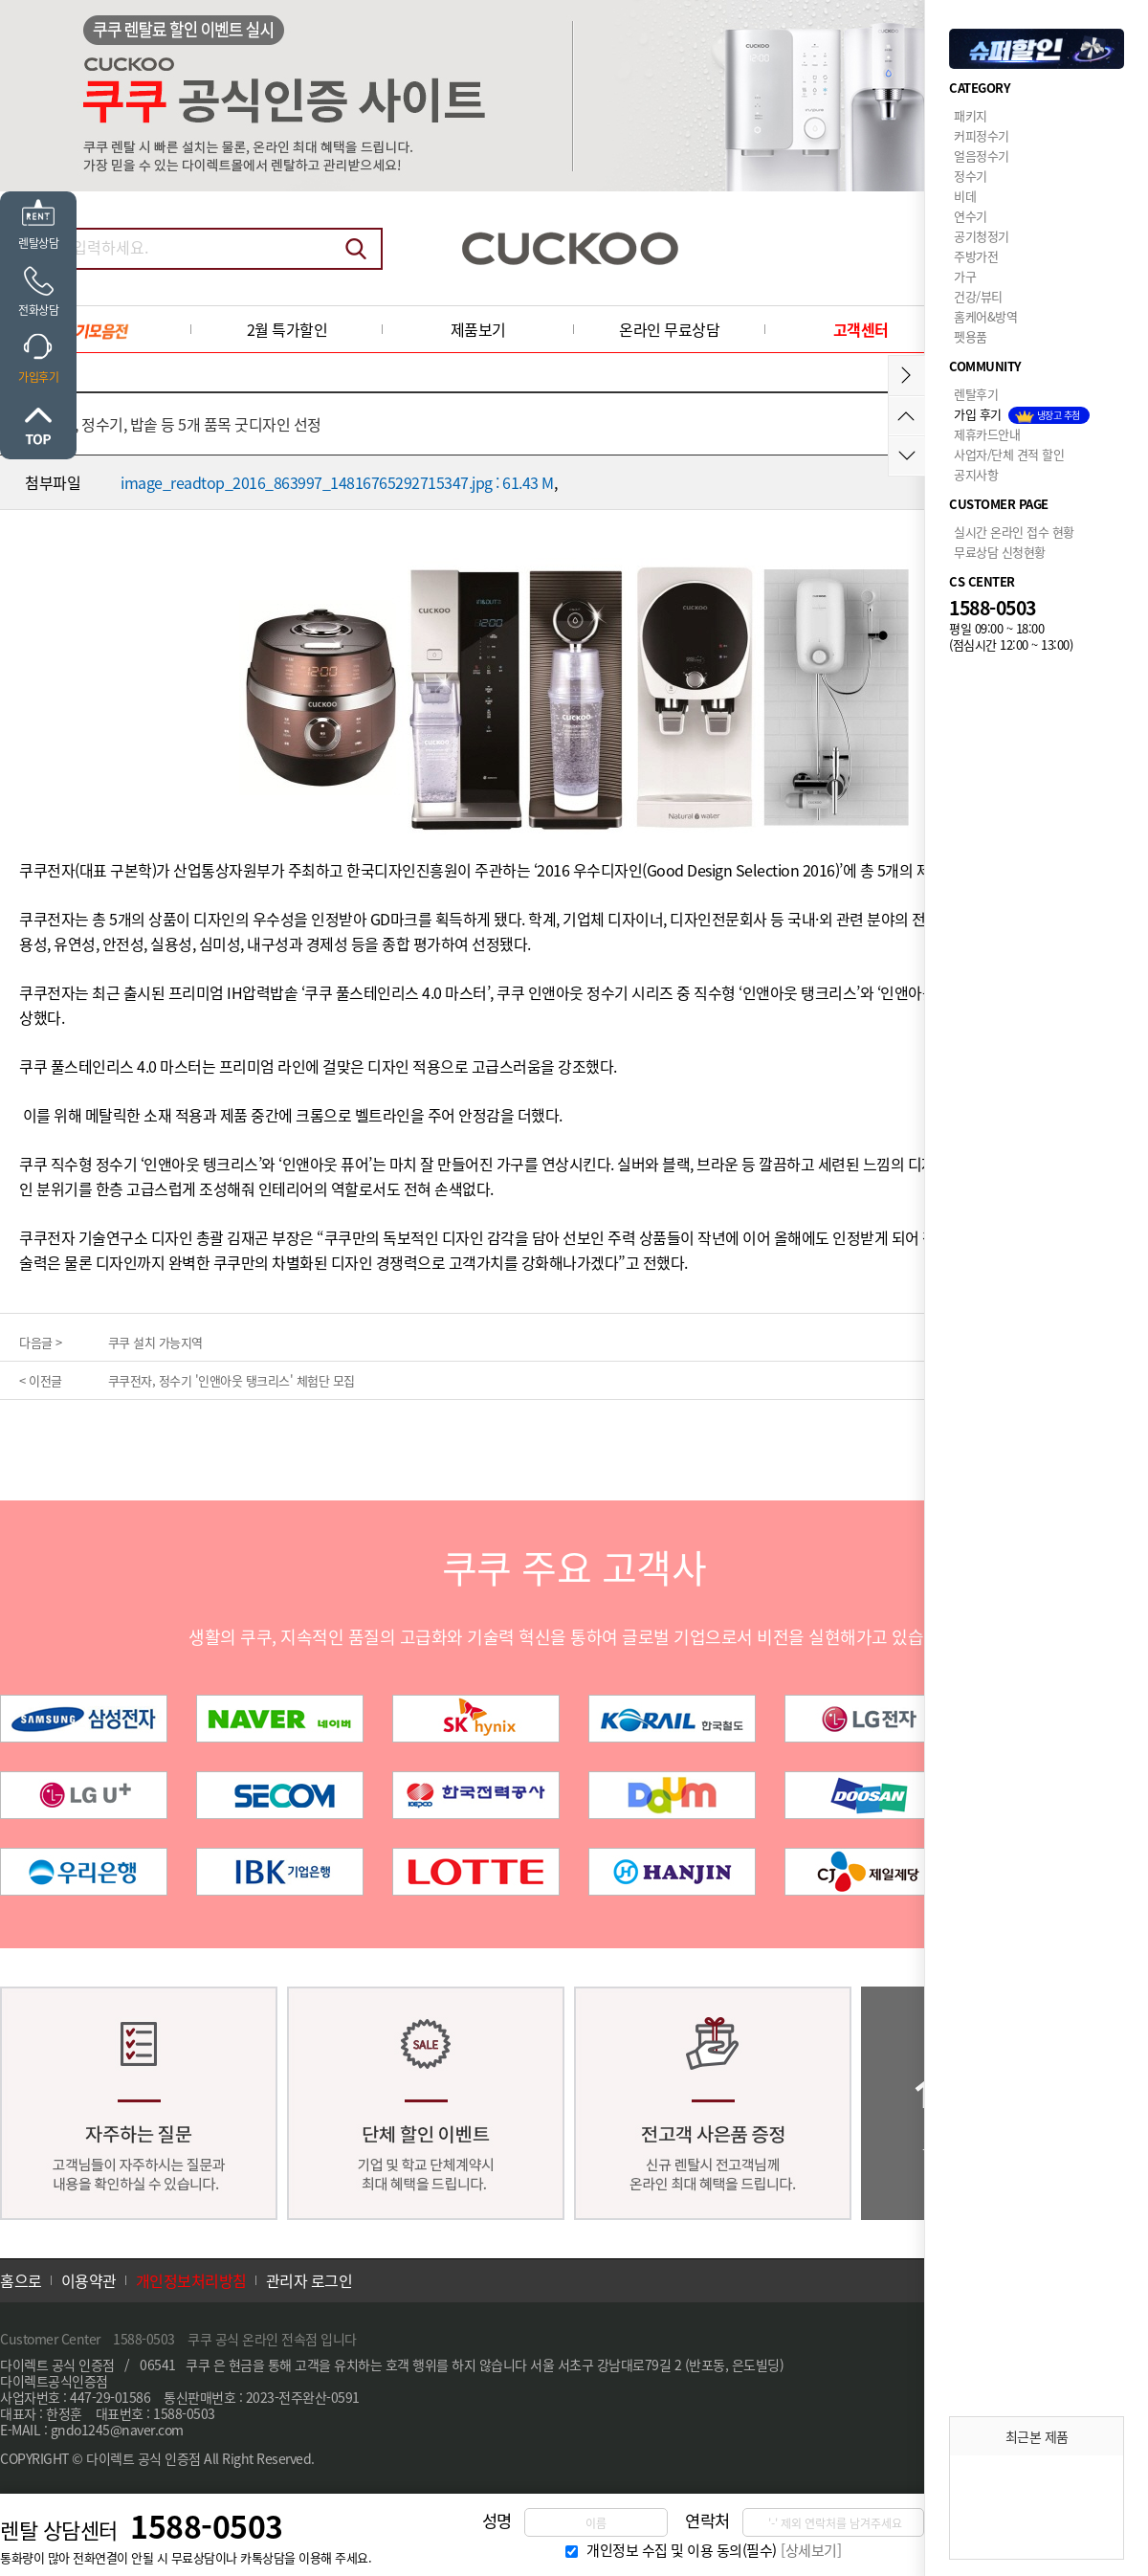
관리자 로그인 (309, 2280)
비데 (965, 196)
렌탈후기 (976, 394)
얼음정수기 (981, 155)
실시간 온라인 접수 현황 (1014, 531)
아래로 (906, 456)
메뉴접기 (906, 375)
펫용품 (970, 336)
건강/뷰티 (978, 296)
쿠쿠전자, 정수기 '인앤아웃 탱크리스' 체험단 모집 (231, 1380)
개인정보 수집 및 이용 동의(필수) (681, 2550)
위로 (38, 425)
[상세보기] (811, 2550)
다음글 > (40, 1342)
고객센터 (861, 329)
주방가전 (976, 256)
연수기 (970, 216)
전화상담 (38, 310)
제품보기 (478, 329)
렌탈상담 (38, 243)
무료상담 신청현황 (1000, 552)
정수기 (970, 176)
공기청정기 (981, 236)
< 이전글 (40, 1380)
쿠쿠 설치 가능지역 (155, 1342)
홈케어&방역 (985, 316)
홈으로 (21, 2280)
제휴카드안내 (987, 434)
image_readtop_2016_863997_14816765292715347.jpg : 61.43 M (337, 482)
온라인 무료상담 (669, 329)
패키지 (970, 115)
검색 (356, 249)
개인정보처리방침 (191, 2280)
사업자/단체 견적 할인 (1009, 454)
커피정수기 (981, 135)
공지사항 (976, 474)
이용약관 (89, 2280)
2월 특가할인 (287, 329)
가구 (965, 276)
